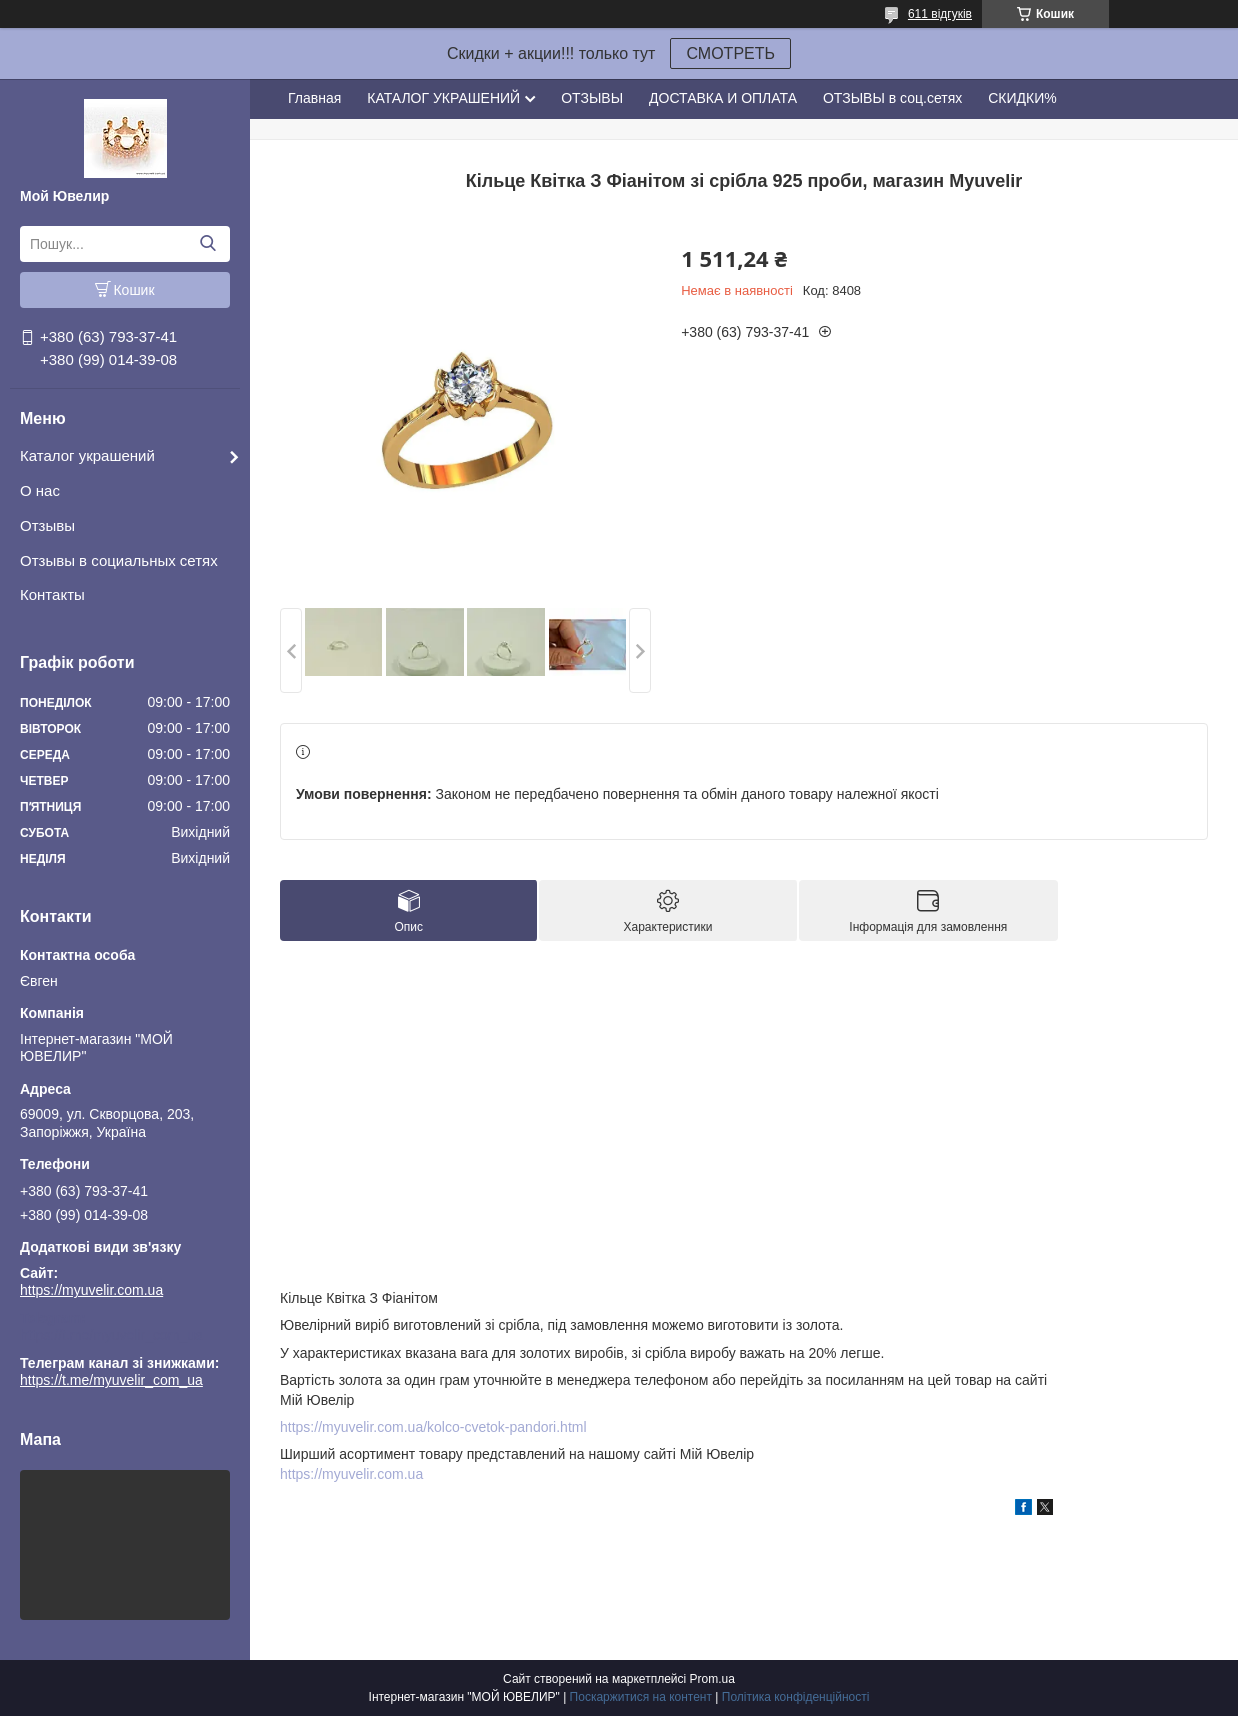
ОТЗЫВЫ (592, 98)
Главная (314, 98)
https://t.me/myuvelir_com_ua (111, 1335)
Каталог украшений (87, 455)
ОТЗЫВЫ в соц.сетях (892, 98)
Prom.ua (712, 1679)
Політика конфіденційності (796, 1697)
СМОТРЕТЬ (730, 53)
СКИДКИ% (1022, 98)
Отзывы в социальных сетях (119, 560)
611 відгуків (940, 14)
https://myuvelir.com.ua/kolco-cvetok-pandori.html (433, 1427)
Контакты (52, 594)
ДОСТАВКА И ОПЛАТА (723, 98)
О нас (40, 490)
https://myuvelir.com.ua (91, 1290)
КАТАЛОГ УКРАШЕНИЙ (443, 98)
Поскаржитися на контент (641, 1697)
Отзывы (47, 525)
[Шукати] (207, 244)
